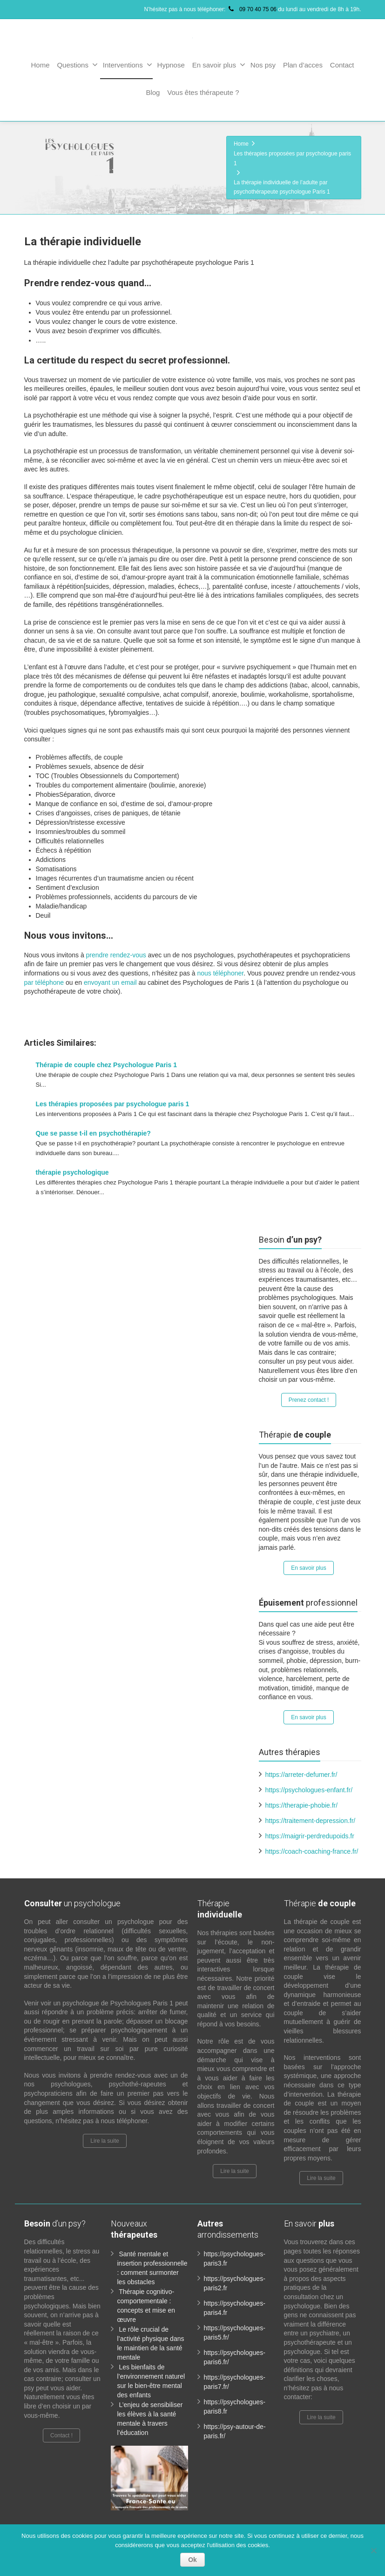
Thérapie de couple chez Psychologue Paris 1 (106, 1065)
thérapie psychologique (72, 1172)
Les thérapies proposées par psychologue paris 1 (112, 1104)
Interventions (127, 65)
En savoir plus (218, 65)
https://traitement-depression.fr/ (310, 1810)
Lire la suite (104, 2130)
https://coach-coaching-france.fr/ (311, 1841)
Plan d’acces (303, 65)
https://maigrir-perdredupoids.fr (309, 1825)
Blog (153, 92)
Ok (192, 2559)
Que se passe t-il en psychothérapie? (93, 1133)
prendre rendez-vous (116, 955)
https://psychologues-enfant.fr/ (309, 1779)
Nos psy (263, 65)
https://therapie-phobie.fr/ (301, 1795)
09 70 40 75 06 (252, 9)
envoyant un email (110, 982)
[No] (373, 2550)
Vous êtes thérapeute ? (203, 92)
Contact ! (61, 2425)
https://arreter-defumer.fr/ (301, 1764)
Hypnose (171, 65)
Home (40, 65)
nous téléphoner (220, 973)
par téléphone (44, 982)
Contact (342, 65)
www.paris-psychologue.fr (284, 1012)
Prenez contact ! (309, 1389)
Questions (77, 65)
